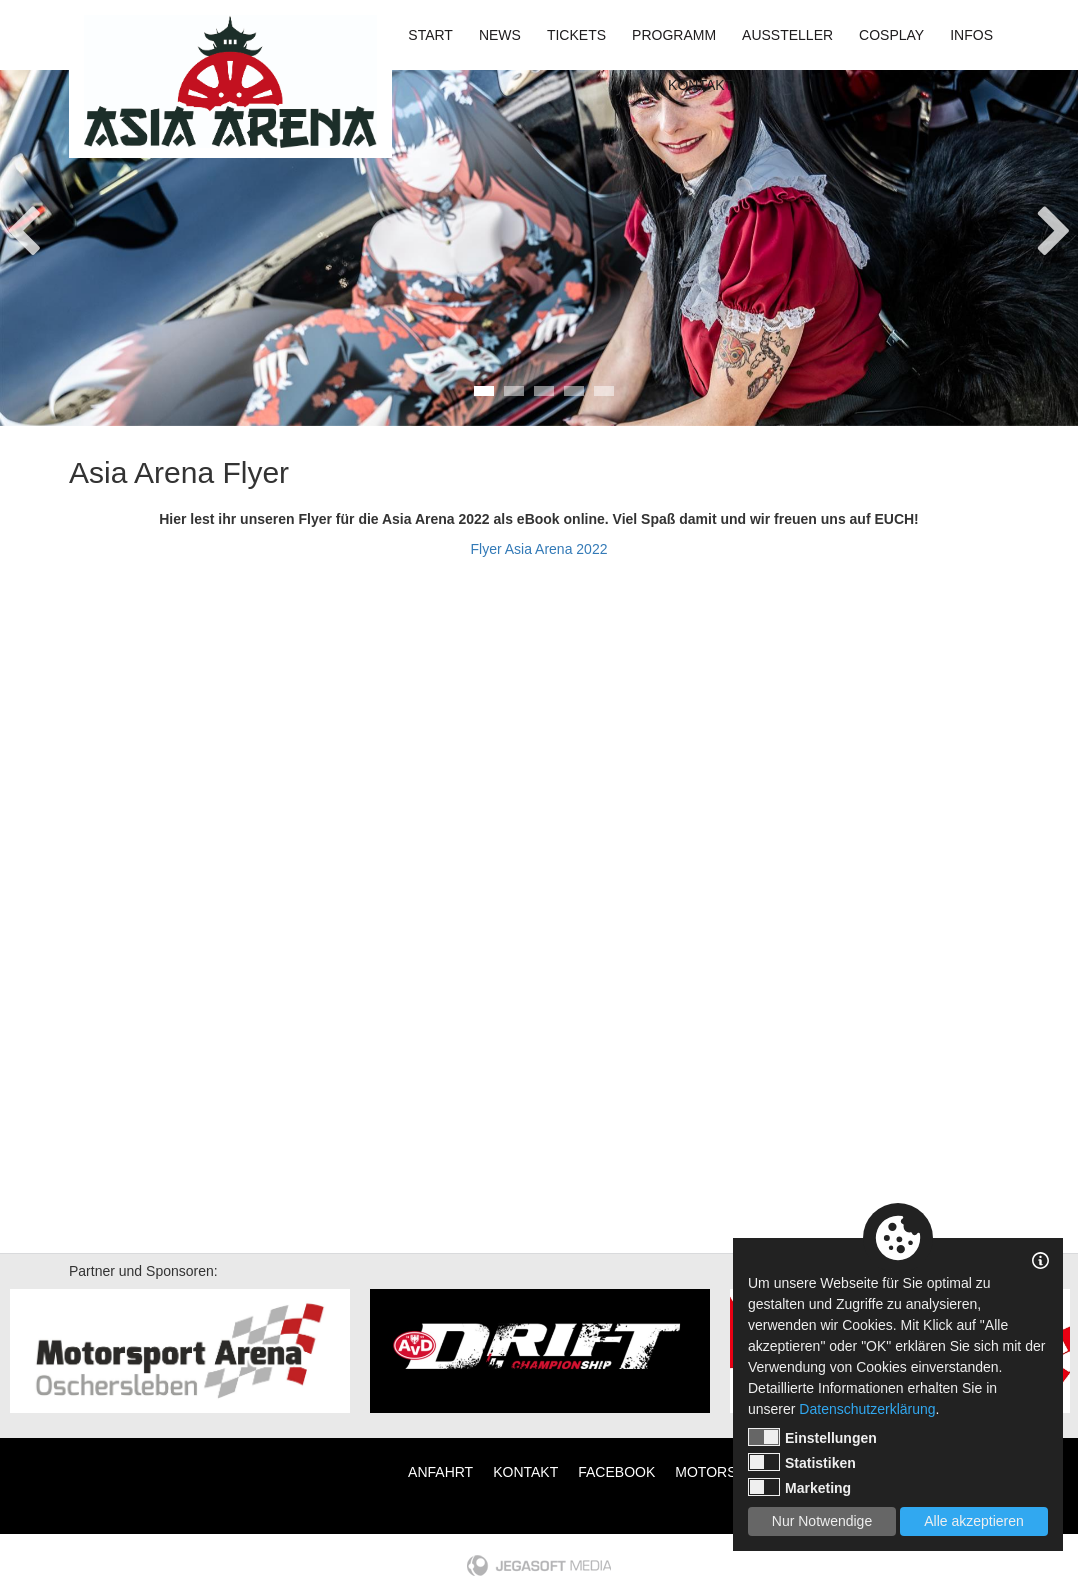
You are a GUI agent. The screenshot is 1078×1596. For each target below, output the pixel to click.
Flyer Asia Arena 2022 (539, 549)
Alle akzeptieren (974, 1521)
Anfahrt (440, 1472)
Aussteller (787, 35)
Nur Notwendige (822, 1521)
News (500, 35)
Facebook (616, 1472)
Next (1054, 225)
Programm (674, 35)
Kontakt (700, 85)
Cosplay (891, 35)
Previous (23, 225)
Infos (971, 35)
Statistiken (802, 1462)
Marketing (799, 1487)
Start (430, 35)
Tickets (576, 35)
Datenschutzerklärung (867, 1409)
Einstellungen (812, 1437)
